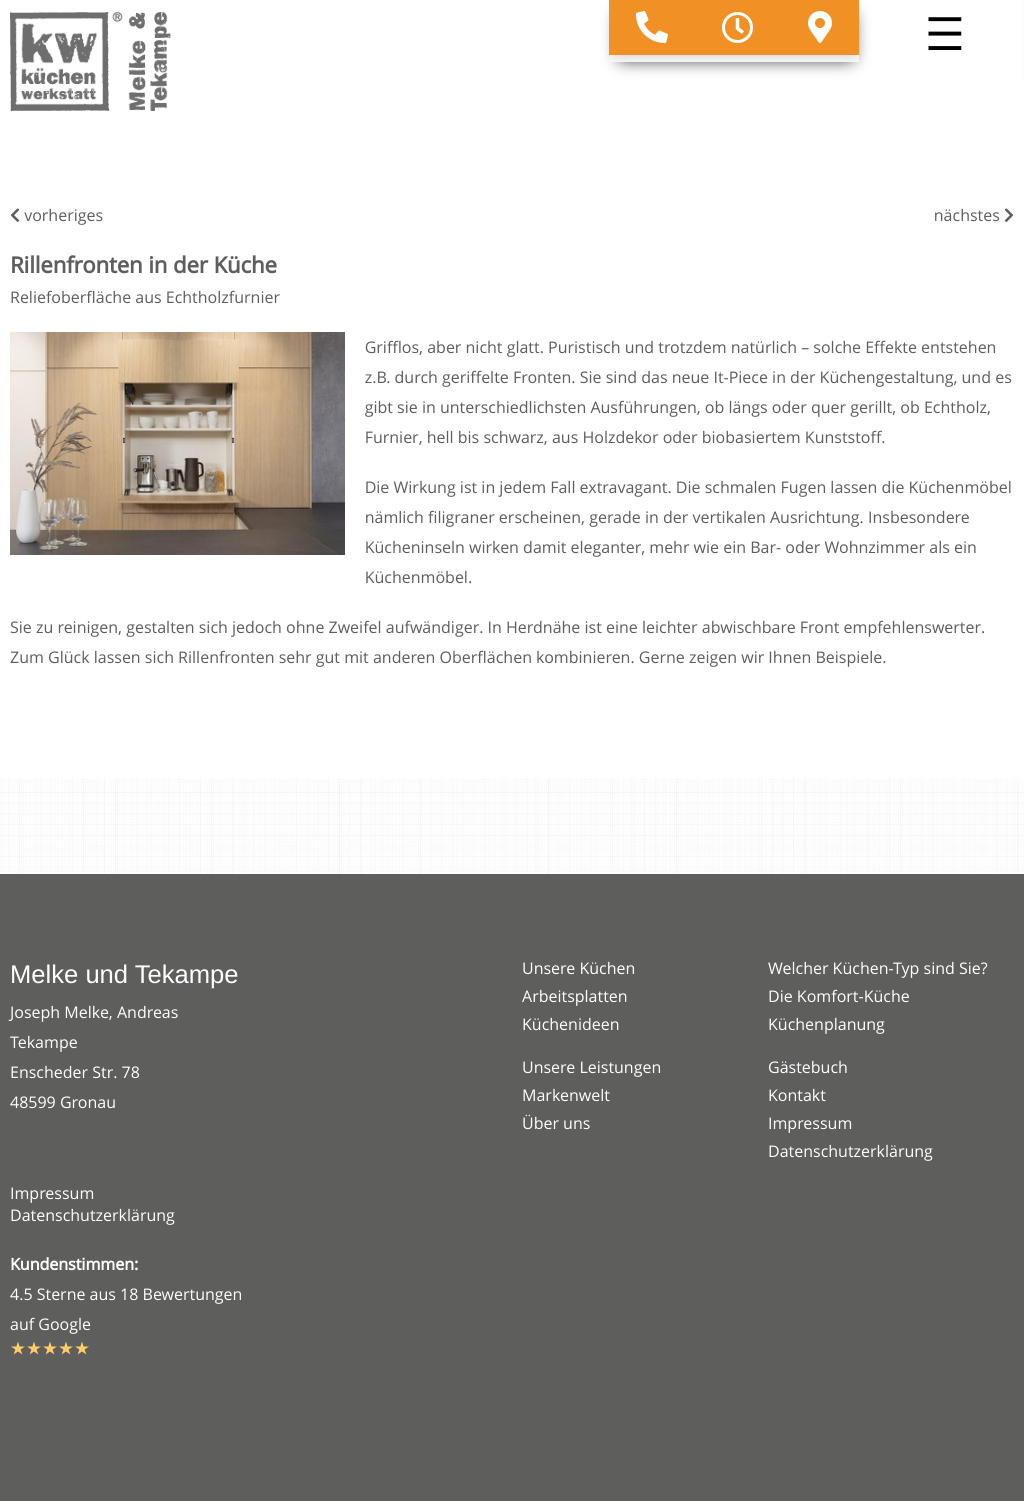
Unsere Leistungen (591, 1067)
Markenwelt (566, 1095)
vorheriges (56, 215)
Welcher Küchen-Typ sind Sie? (878, 968)
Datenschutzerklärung (92, 1215)
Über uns (556, 1123)
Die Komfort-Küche (839, 996)
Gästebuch (808, 1067)
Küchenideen (571, 1024)
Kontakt (797, 1095)
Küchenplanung (826, 1024)
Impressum (52, 1193)
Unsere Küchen (578, 968)
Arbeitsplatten (575, 996)
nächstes (974, 215)
